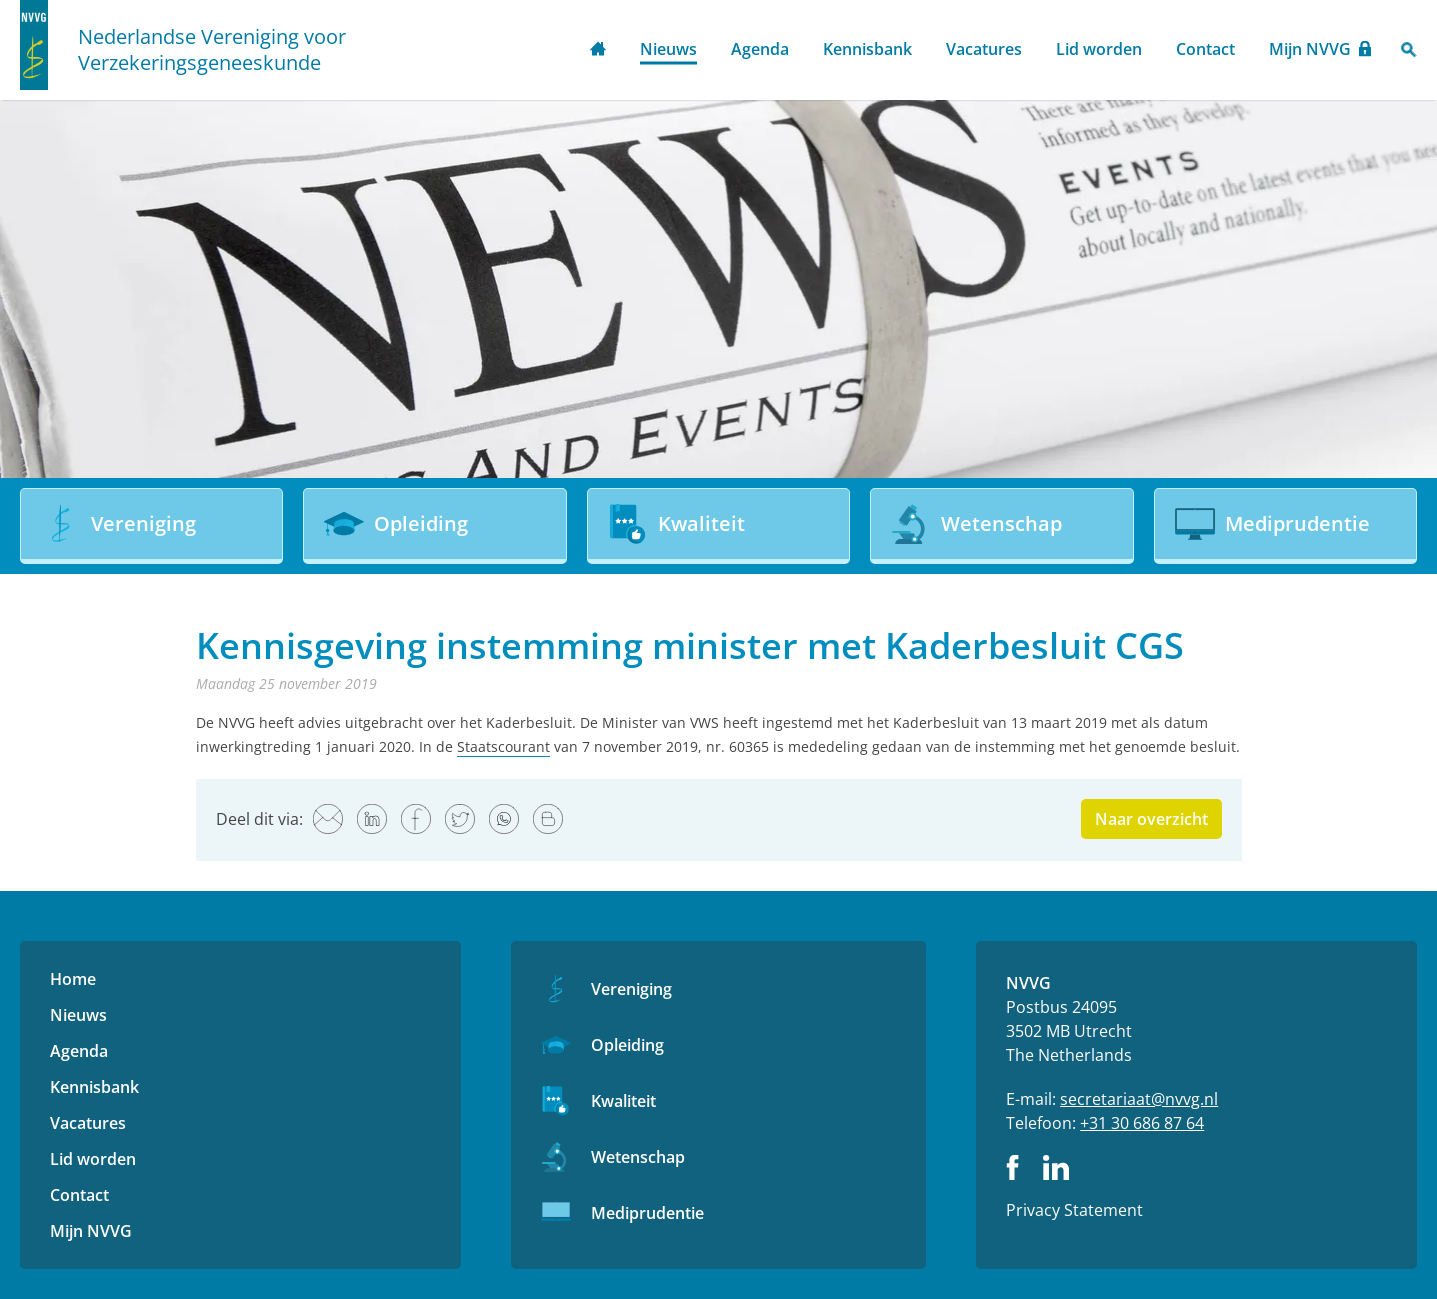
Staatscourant (503, 746)
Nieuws (668, 49)
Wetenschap (638, 1157)
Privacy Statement (1074, 1210)
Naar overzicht (1151, 819)
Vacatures (984, 49)
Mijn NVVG (1310, 49)
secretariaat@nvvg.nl (1139, 1099)
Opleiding (627, 1045)
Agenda (760, 49)
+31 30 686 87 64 (1142, 1123)
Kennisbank (867, 49)
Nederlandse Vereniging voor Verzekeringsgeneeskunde (212, 50)
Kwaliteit (623, 1101)
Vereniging (631, 989)
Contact (1205, 49)
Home (598, 50)
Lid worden (1099, 49)
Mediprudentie (647, 1213)
